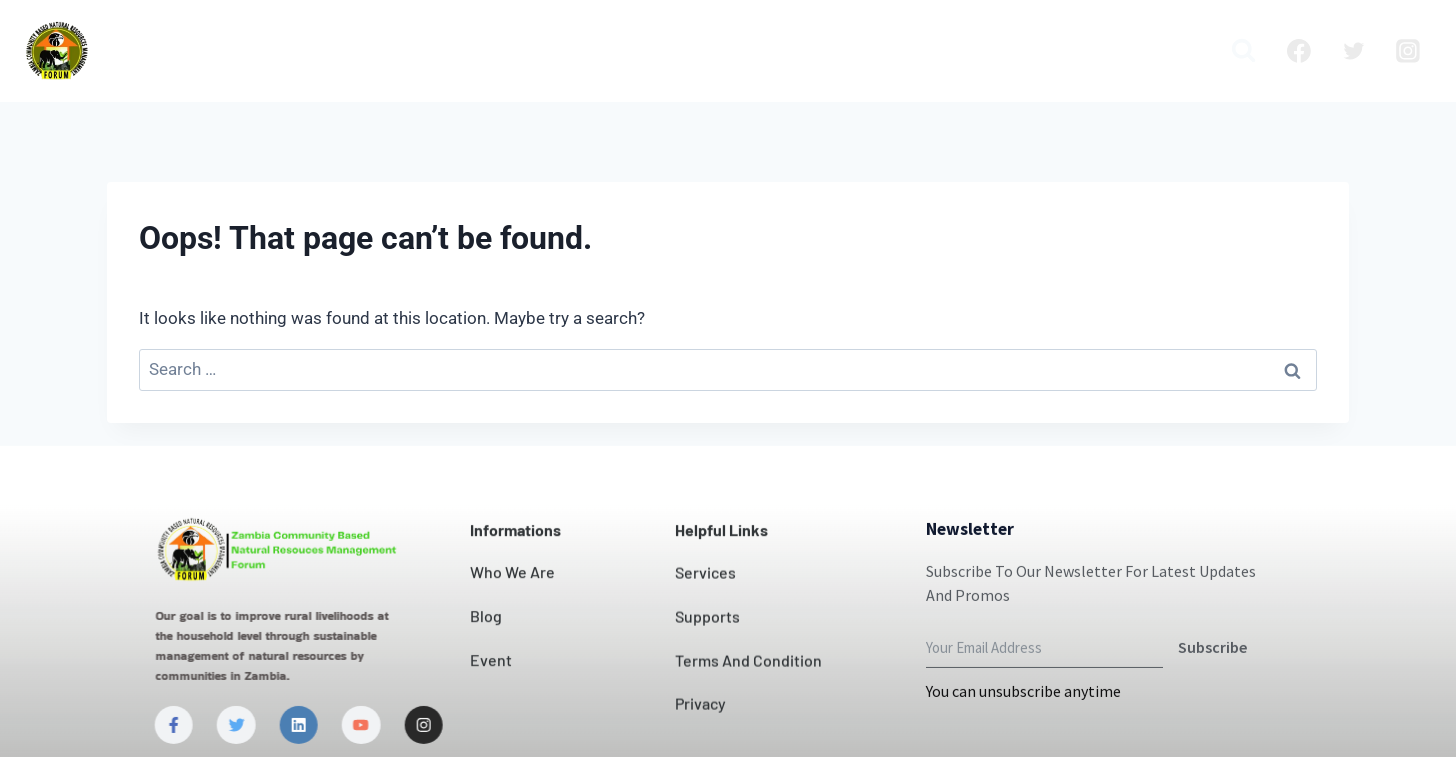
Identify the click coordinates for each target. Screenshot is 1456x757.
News (821, 51)
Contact (740, 51)
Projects (902, 51)
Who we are (370, 51)
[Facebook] (1299, 51)
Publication (1073, 51)
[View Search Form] (1243, 50)
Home (266, 51)
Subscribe (1212, 697)
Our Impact (630, 51)
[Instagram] (1408, 51)
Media (1172, 51)
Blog (980, 51)
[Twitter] (1354, 51)
